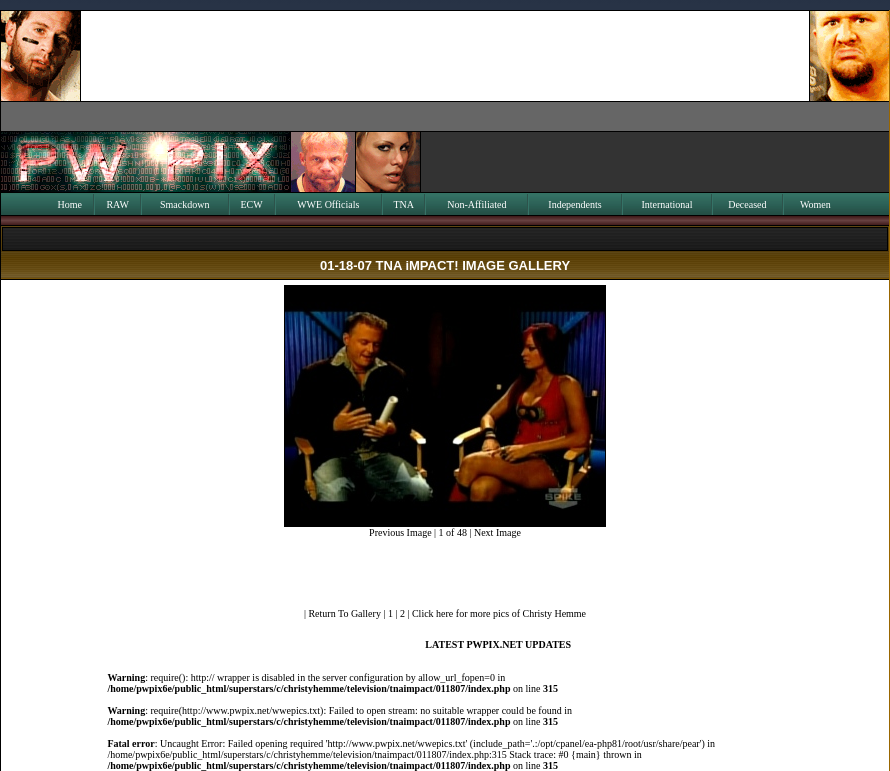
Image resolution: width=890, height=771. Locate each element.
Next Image (497, 532)
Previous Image (400, 532)
